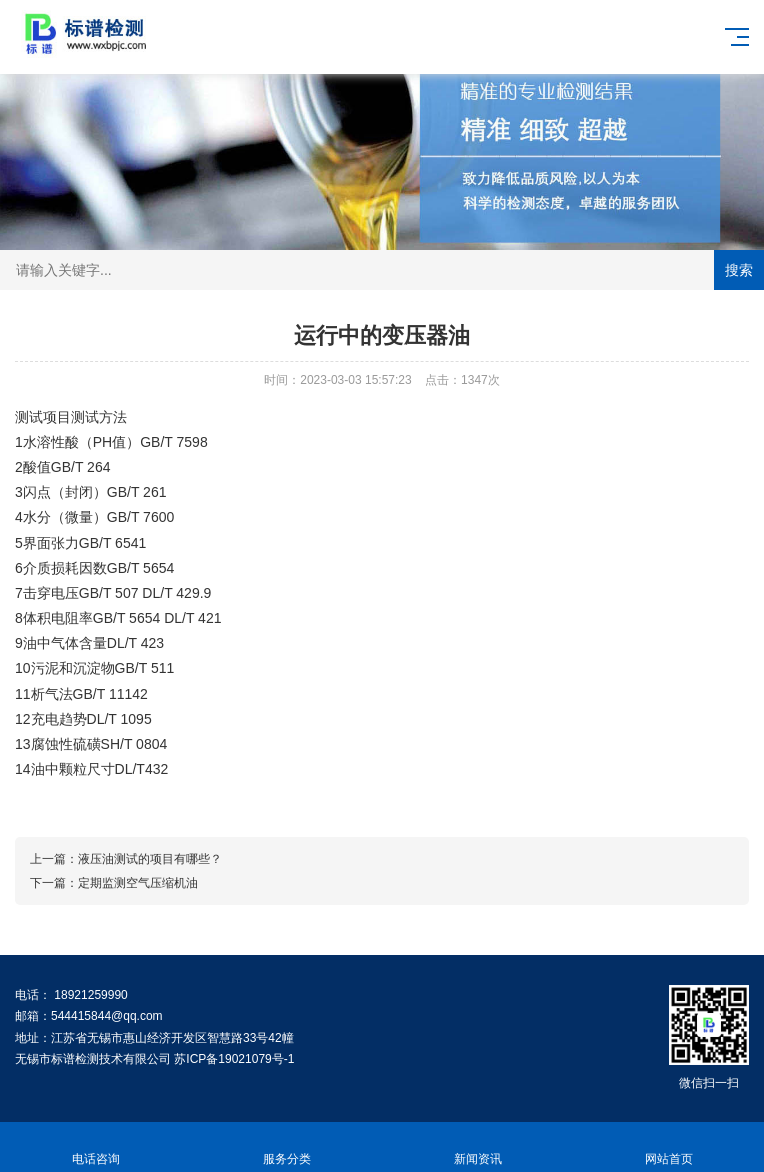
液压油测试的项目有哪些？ (150, 859)
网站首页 (668, 1147)
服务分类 (286, 1147)
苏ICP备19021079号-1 (234, 1059)
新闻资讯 (477, 1147)
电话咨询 (95, 1147)
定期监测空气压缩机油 (138, 883)
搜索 (739, 270)
